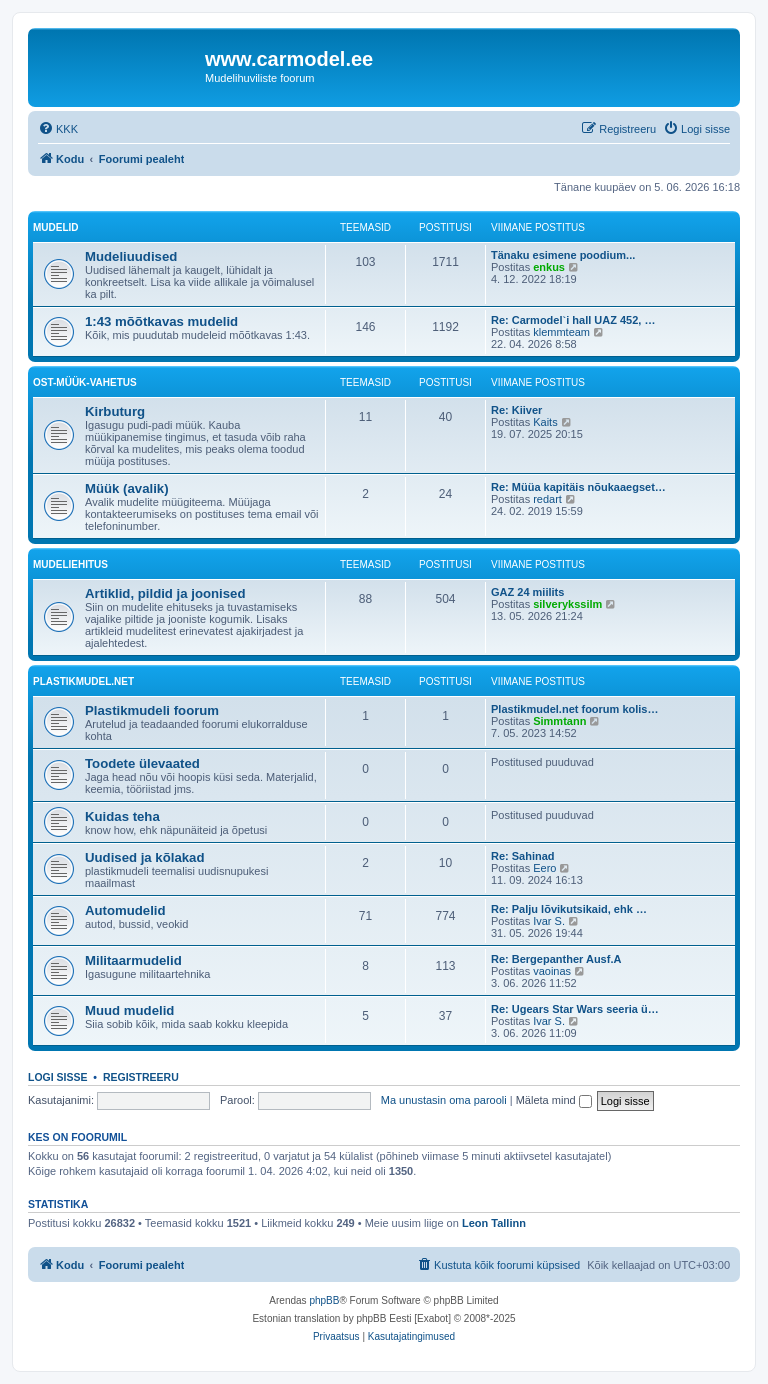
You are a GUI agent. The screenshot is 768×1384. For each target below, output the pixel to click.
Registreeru (141, 1077)
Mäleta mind (554, 1100)
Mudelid (56, 227)
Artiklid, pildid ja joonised (165, 593)
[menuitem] (58, 129)
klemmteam (561, 332)
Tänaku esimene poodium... (563, 255)
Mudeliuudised (131, 256)
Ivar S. (549, 921)
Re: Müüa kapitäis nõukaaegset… (578, 487)
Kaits (545, 422)
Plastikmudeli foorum (152, 710)
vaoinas (552, 971)
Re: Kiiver (516, 410)
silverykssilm (567, 604)
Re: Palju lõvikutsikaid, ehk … (569, 909)
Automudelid (125, 910)
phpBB (324, 1300)
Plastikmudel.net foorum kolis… (574, 709)
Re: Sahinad (523, 856)
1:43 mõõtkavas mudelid (161, 321)
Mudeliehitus (70, 564)
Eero (544, 868)
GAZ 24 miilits (527, 592)
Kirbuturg (115, 411)
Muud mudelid (129, 1010)
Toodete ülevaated (142, 763)
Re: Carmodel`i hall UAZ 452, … (573, 320)
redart (547, 499)
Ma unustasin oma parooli (444, 1100)
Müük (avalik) (127, 488)
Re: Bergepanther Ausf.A (556, 959)
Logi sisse (58, 1077)
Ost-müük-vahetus (85, 382)
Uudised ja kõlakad (144, 857)
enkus (549, 267)
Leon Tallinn (494, 1223)
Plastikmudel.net (83, 681)
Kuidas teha (122, 816)
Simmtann (559, 721)
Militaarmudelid (133, 960)
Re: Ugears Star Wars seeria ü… (575, 1009)
